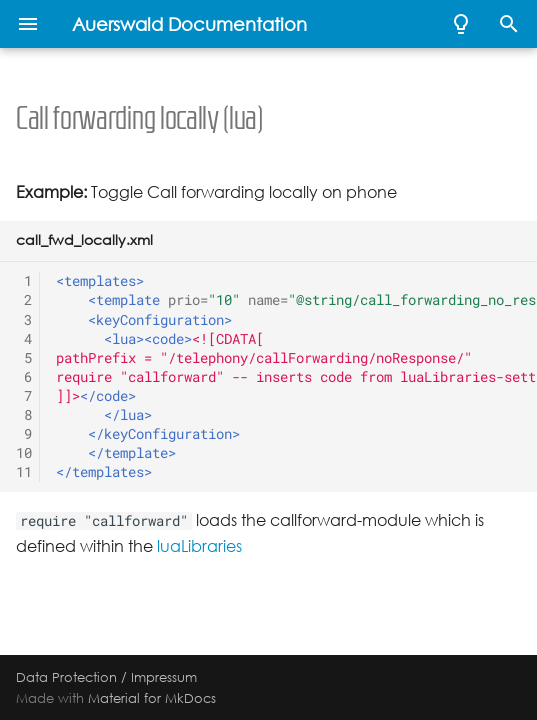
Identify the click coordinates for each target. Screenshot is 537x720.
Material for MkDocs (152, 698)
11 (24, 472)
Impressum (164, 677)
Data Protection (66, 677)
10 (24, 453)
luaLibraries (199, 546)
